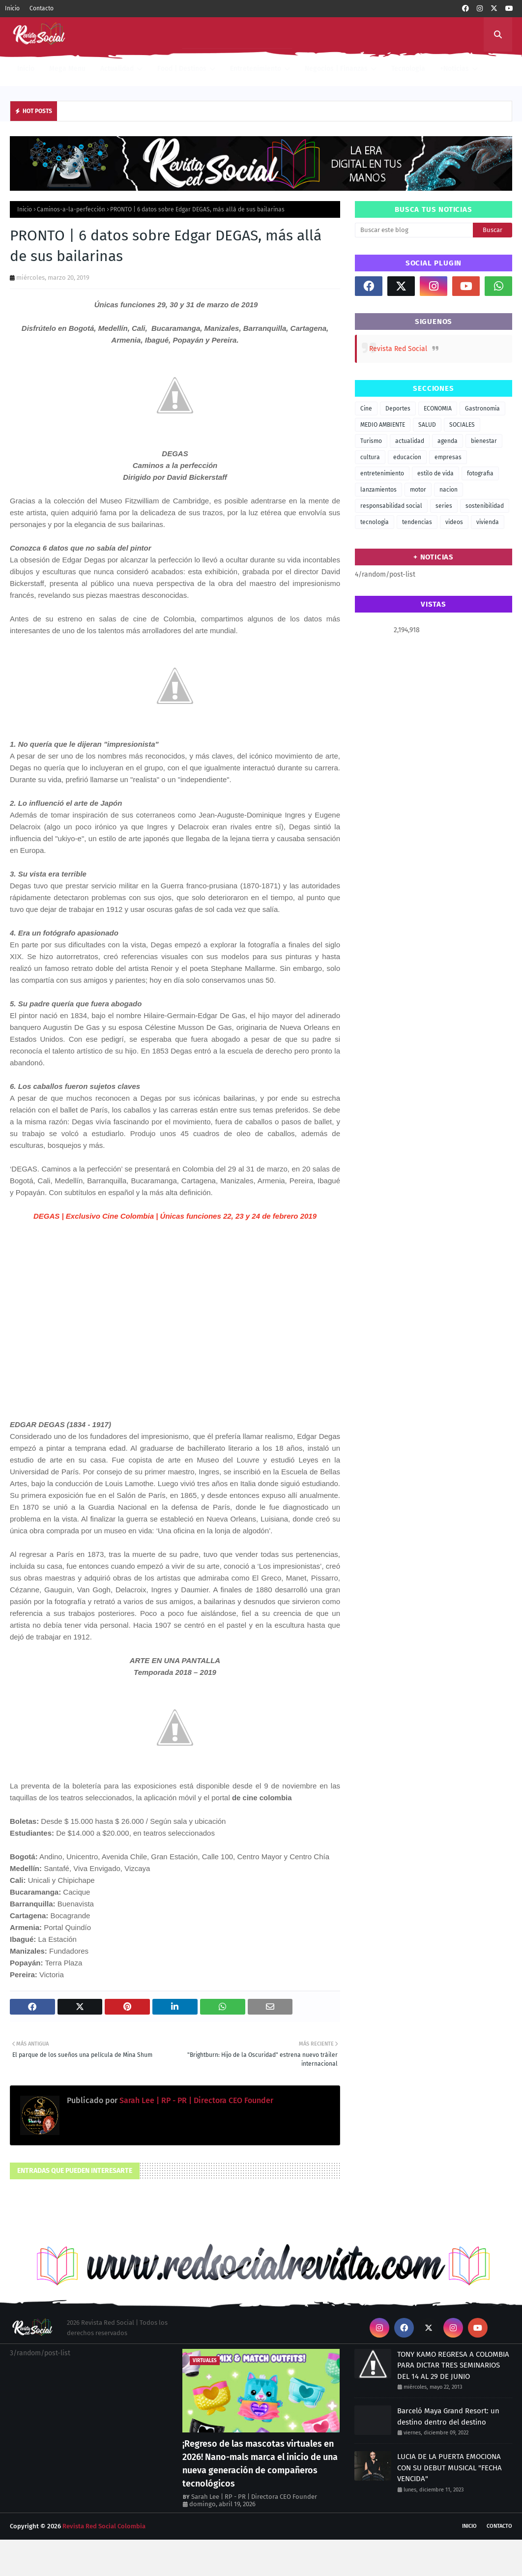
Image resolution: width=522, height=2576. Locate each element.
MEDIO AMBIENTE (382, 424)
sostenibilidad (484, 505)
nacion (448, 489)
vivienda (487, 522)
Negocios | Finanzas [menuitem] (336, 68)
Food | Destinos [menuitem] (181, 68)
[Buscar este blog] (414, 230)
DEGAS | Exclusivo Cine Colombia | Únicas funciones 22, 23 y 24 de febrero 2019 (175, 1216)
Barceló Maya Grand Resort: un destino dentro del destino (448, 2416)
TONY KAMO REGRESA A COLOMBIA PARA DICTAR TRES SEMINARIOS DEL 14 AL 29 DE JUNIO (453, 2365)
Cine (366, 408)
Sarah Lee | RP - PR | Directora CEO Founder (195, 2100)
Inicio (12, 8)
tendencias (417, 522)
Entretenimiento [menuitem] (255, 68)
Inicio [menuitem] (25, 68)
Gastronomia (482, 408)
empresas (448, 457)
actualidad (409, 441)
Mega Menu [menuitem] (67, 68)
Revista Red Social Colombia (103, 2526)
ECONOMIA (438, 408)
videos (454, 522)
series (443, 505)
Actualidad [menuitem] (117, 68)
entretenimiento (382, 473)
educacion (407, 457)
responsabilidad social (391, 505)
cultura (370, 457)
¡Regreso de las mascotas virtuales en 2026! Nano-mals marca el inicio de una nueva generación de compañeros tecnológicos (260, 2463)
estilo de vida (435, 473)
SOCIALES (462, 424)
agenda (447, 441)
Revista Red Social (398, 349)
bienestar (484, 441)
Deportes (397, 408)
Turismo (371, 441)
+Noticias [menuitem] (454, 68)
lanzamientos (378, 489)
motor (418, 489)
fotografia (480, 473)
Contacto (41, 8)
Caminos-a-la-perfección (71, 209)
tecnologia (374, 522)
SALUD (427, 424)
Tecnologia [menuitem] (408, 68)
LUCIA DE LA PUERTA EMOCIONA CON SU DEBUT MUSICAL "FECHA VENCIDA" (449, 2467)
